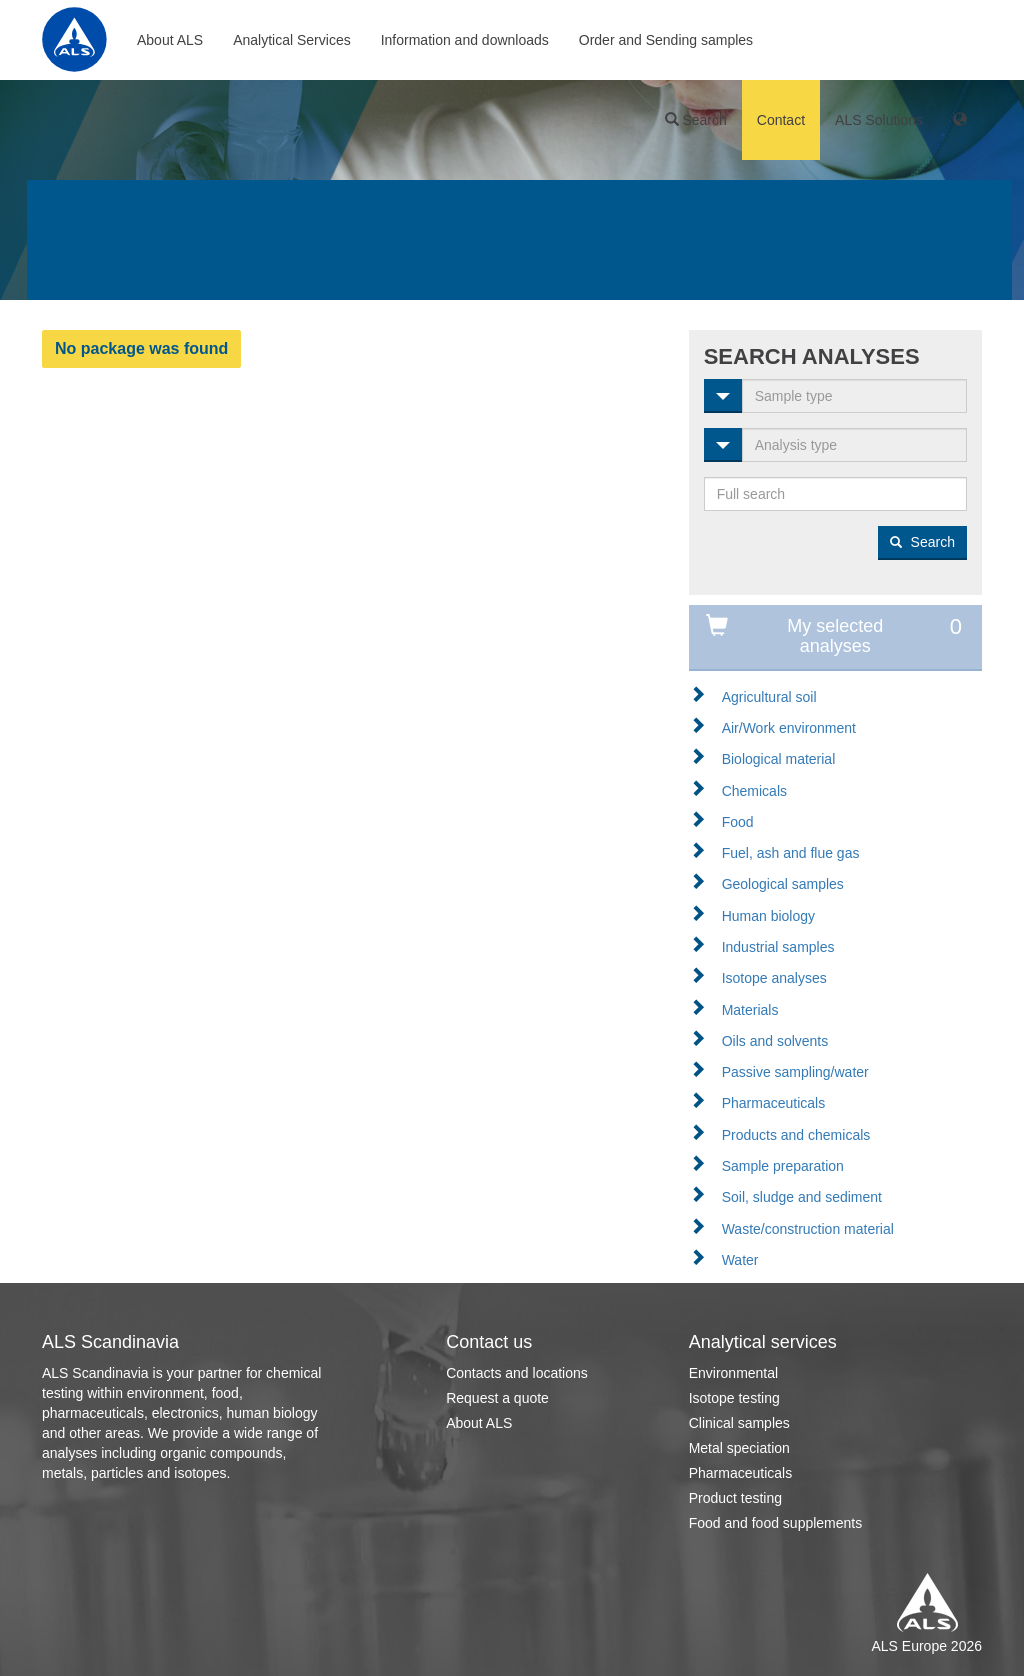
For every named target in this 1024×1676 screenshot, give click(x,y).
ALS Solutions (879, 120)
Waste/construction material (808, 1229)
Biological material (779, 759)
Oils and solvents (775, 1041)
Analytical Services (292, 40)
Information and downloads (465, 40)
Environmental (734, 1373)
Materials (750, 1010)
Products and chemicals (796, 1135)
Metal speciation (739, 1448)
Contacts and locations (517, 1373)
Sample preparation (783, 1166)
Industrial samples (778, 947)
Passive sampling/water (795, 1072)
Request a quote (497, 1398)
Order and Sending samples (666, 40)
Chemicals (754, 791)
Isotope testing (734, 1398)
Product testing (735, 1498)
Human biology (768, 916)
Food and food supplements (776, 1523)
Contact (781, 120)
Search (696, 120)
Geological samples (783, 884)
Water (740, 1260)
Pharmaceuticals (774, 1103)
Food (738, 822)
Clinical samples (739, 1423)
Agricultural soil (769, 697)
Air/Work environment (789, 728)
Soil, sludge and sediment (802, 1197)
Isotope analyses (774, 978)
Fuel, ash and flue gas (791, 853)
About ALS (170, 40)
